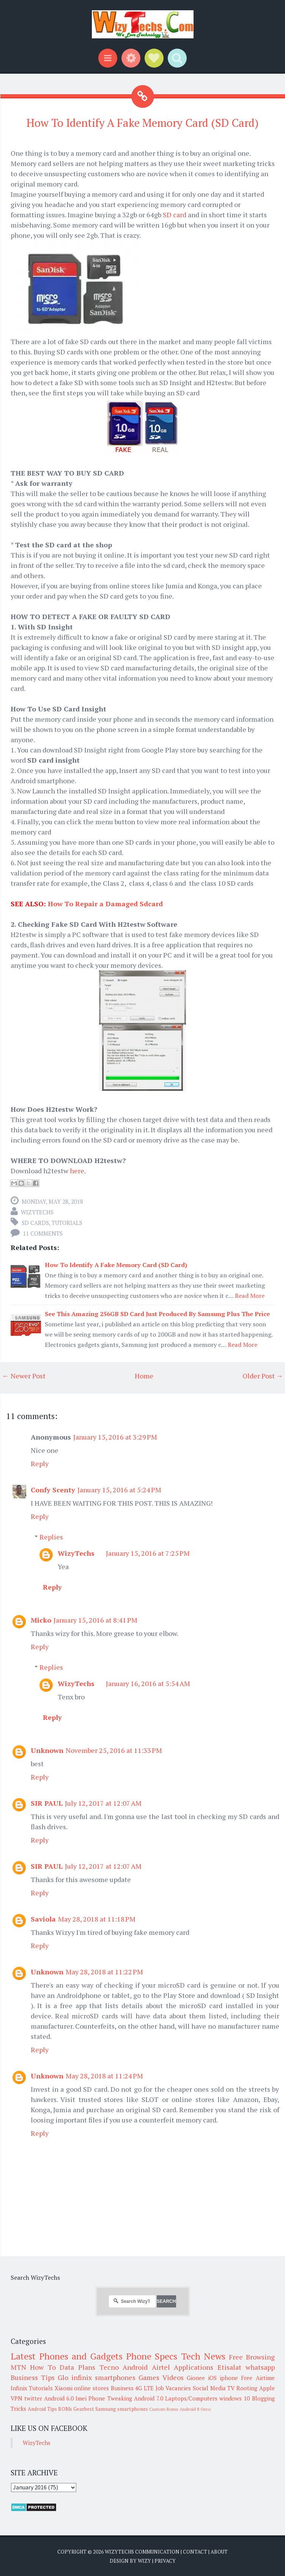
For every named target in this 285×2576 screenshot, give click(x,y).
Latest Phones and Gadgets (67, 2356)
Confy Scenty (53, 1489)
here (77, 1170)
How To (43, 2367)
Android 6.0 (59, 2398)
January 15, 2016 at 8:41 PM (95, 1620)
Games (149, 2377)
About (219, 2551)
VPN (16, 2398)
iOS (212, 2378)
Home (144, 1375)
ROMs (65, 2408)
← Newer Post (24, 1375)
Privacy (165, 2560)
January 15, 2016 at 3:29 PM (115, 1436)
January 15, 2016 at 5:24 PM (119, 1489)
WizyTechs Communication (142, 2551)
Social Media (209, 2388)
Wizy (144, 2560)
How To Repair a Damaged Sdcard (105, 903)
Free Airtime (257, 2378)
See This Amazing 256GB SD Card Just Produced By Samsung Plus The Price (157, 1314)
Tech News (203, 2356)
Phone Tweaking (110, 2398)
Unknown (47, 1750)
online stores (91, 2388)
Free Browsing (251, 2356)
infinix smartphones (103, 2377)
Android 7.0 (148, 2398)
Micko (41, 1620)
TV (231, 2388)
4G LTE (144, 2388)
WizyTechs (37, 1212)
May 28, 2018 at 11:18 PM (96, 1918)
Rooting (246, 2388)
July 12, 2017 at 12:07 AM (103, 1803)
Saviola (43, 1918)
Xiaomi (63, 2388)
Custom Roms (163, 2409)
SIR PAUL (47, 1803)
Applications (193, 2367)
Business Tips (33, 2377)
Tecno (109, 2367)
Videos (173, 2377)
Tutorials (67, 1222)
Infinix (19, 2388)
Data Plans (77, 2367)
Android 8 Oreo (195, 2409)
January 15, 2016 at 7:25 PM (148, 1553)
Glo (63, 2377)
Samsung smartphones (121, 2408)
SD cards (35, 1222)
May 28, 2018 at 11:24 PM (104, 2075)
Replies (51, 1536)
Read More (250, 1295)
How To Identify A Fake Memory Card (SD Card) (142, 122)
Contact (195, 2551)
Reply (40, 1463)
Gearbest (83, 2408)
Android (135, 2367)
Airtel (161, 2367)
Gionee (196, 2378)
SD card (174, 214)
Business (122, 2388)
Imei (81, 2398)
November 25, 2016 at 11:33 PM (114, 1750)
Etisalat (229, 2367)
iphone (229, 2378)
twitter (33, 2398)
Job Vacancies (173, 2388)
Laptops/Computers (191, 2398)
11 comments (43, 1233)
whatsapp (260, 2367)
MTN (18, 2367)
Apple (267, 2388)
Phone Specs (151, 2356)
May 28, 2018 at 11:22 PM (104, 1971)
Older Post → (262, 1375)
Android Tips (42, 2408)
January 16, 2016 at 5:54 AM (148, 1683)
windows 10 (234, 2398)
